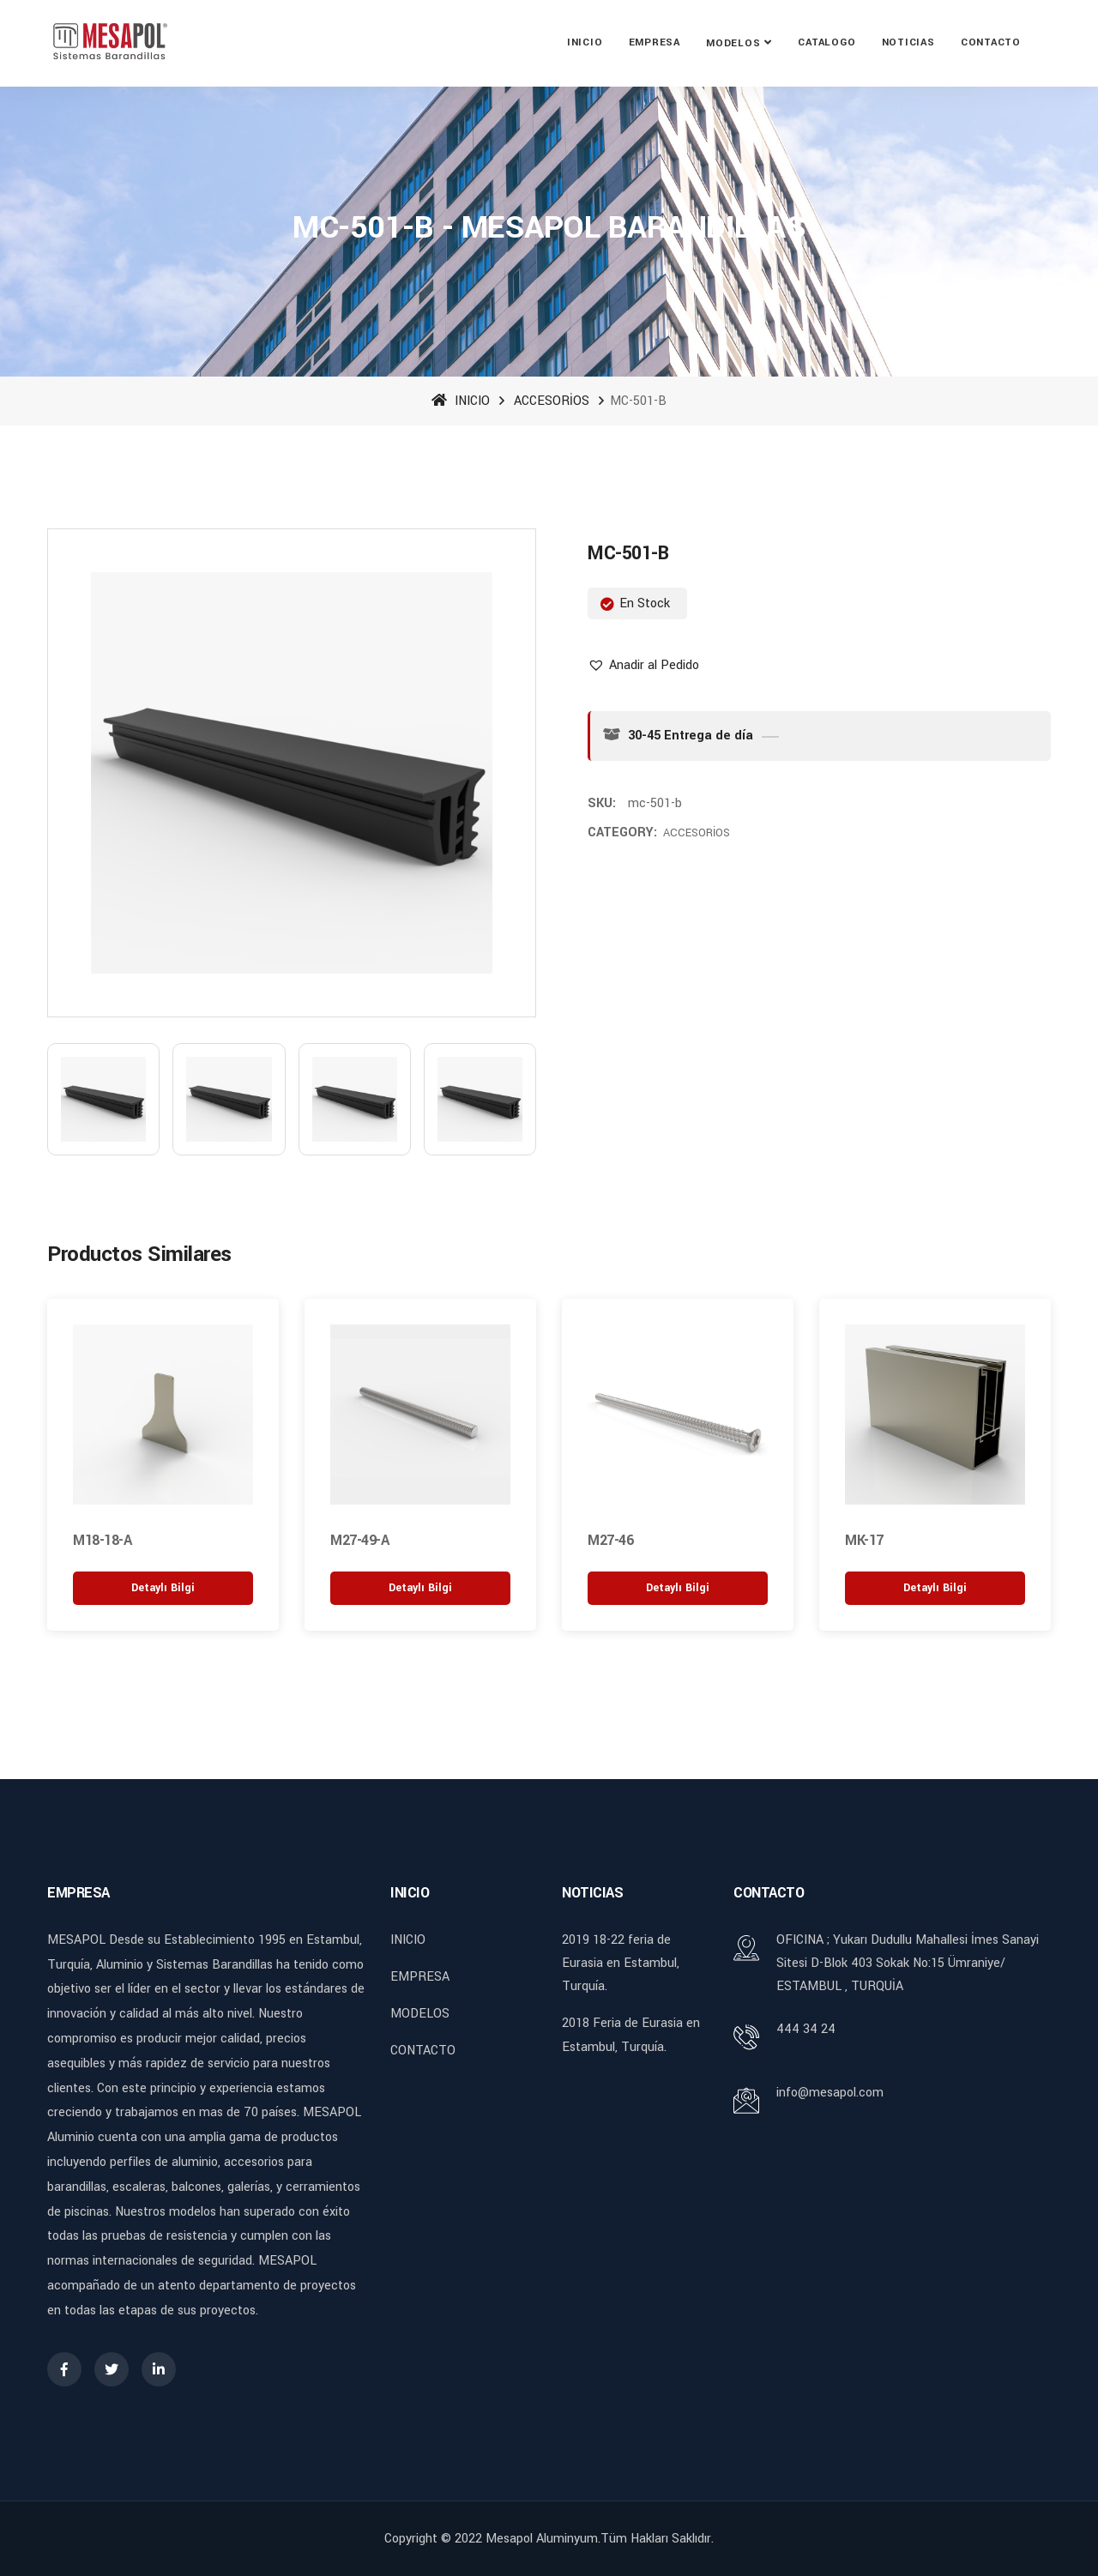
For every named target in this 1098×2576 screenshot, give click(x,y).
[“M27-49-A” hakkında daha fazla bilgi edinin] (420, 1587)
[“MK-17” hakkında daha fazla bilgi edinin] (935, 1587)
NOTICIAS (908, 42)
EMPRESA (654, 42)
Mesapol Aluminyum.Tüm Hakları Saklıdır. (600, 2537)
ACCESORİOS (551, 401)
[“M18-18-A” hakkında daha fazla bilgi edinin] (163, 1587)
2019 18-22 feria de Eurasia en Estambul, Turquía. (620, 1961)
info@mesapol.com (830, 2092)
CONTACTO (991, 42)
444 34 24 (806, 2028)
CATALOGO (826, 42)
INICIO (585, 42)
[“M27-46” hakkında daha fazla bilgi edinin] (678, 1587)
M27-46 (610, 1539)
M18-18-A (102, 1539)
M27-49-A (359, 1539)
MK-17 (864, 1539)
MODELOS (733, 43)
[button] (643, 665)
